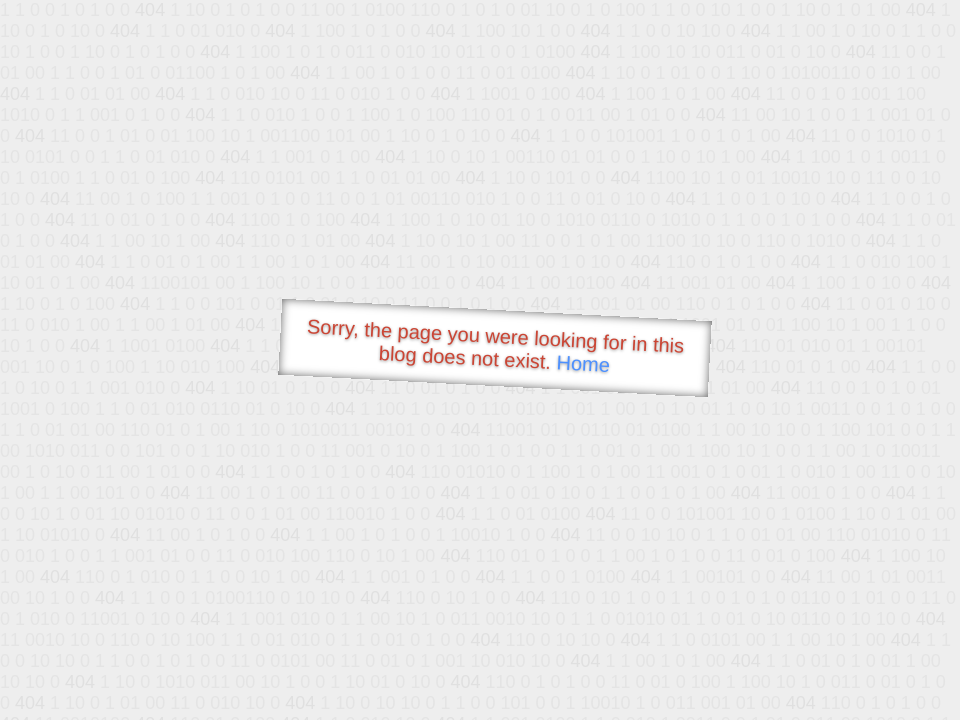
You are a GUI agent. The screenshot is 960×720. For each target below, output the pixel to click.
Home (583, 363)
